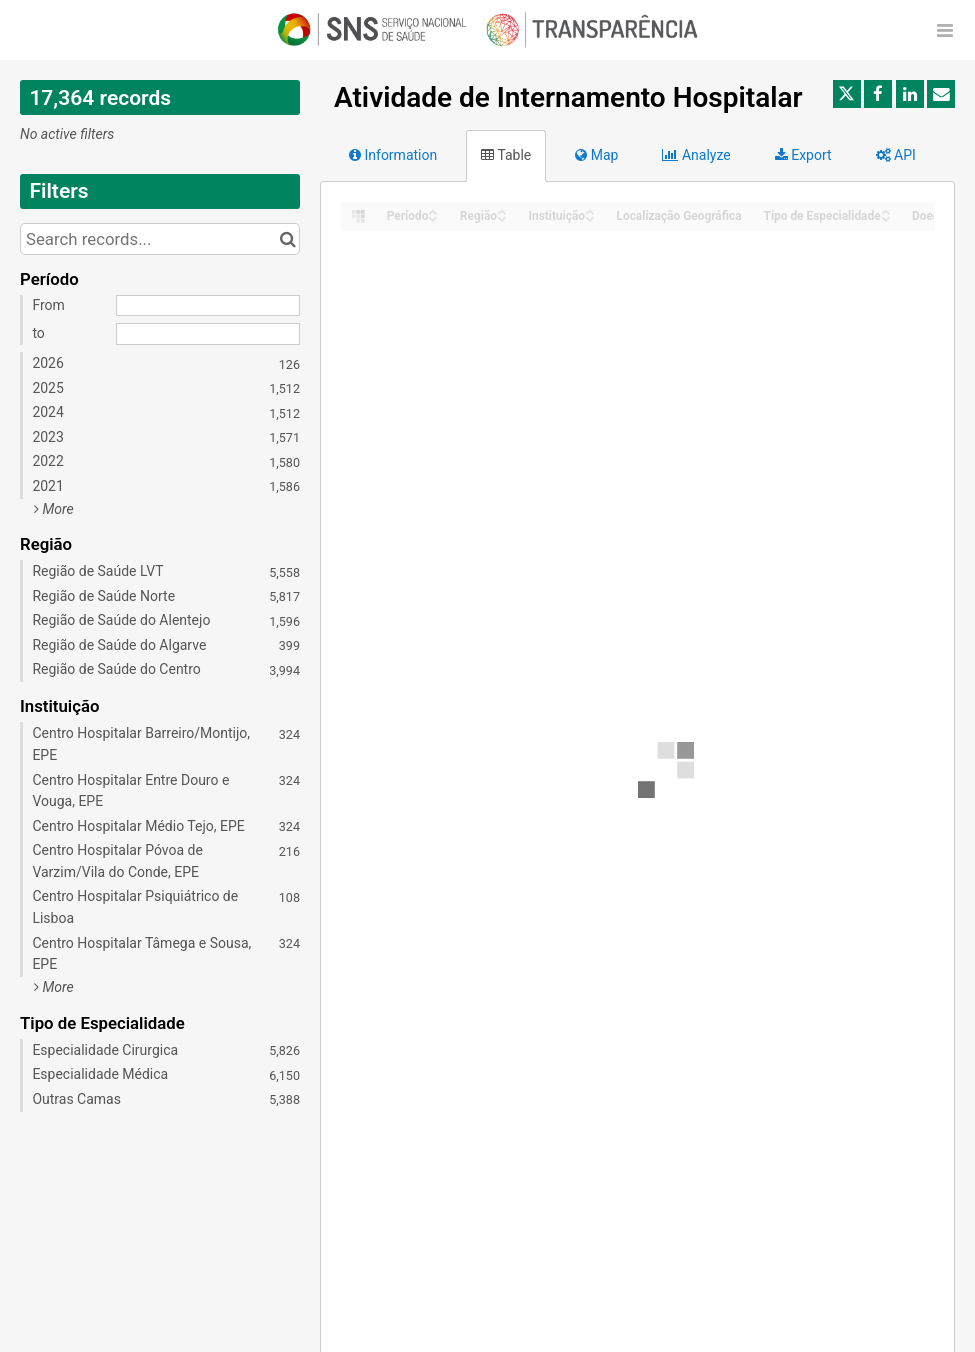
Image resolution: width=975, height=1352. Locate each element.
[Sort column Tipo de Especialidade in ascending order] (886, 210)
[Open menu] (945, 30)
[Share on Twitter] (847, 94)
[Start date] (208, 306)
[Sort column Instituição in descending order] (590, 217)
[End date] (208, 334)
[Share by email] (941, 94)
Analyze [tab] (696, 155)
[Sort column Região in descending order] (502, 217)
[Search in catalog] (287, 239)
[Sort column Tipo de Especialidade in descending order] (886, 217)
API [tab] (896, 155)
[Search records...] (160, 239)
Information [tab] (393, 155)
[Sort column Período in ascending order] (433, 210)
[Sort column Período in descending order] (433, 217)
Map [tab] (596, 155)
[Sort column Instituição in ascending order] (590, 210)
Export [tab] (803, 155)
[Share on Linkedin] (910, 94)
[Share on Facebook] (878, 94)
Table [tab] (506, 155)
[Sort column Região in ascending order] (502, 210)
